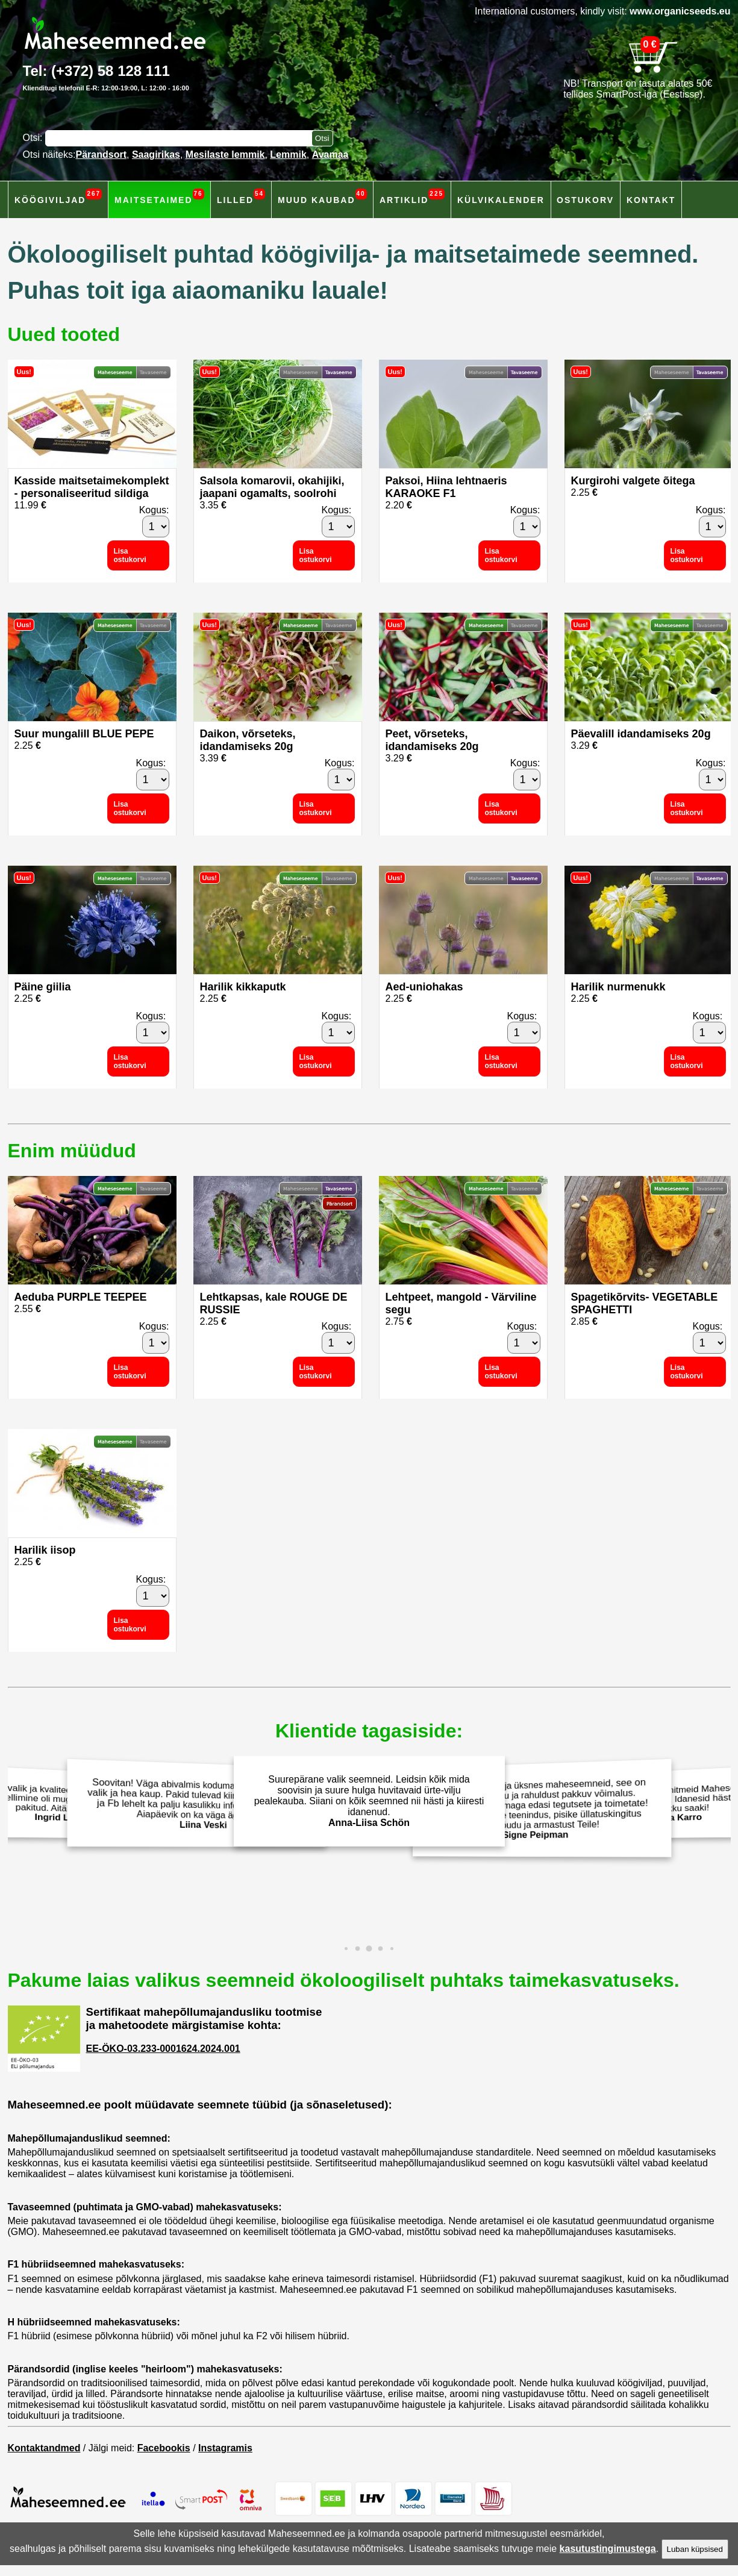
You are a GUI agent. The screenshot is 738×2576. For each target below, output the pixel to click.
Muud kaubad (322, 197)
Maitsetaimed (159, 197)
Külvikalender (501, 200)
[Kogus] (155, 526)
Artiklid (412, 197)
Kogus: (154, 510)
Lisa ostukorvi (130, 555)
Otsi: (34, 138)
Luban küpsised (695, 2549)
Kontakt (651, 200)
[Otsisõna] (181, 138)
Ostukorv (585, 200)
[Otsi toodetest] (322, 138)
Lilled (241, 197)
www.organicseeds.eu (680, 11)
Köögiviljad (58, 197)
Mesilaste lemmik (225, 154)
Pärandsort (101, 154)
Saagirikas (156, 154)
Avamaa (330, 154)
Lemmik (288, 154)
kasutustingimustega (608, 2548)
